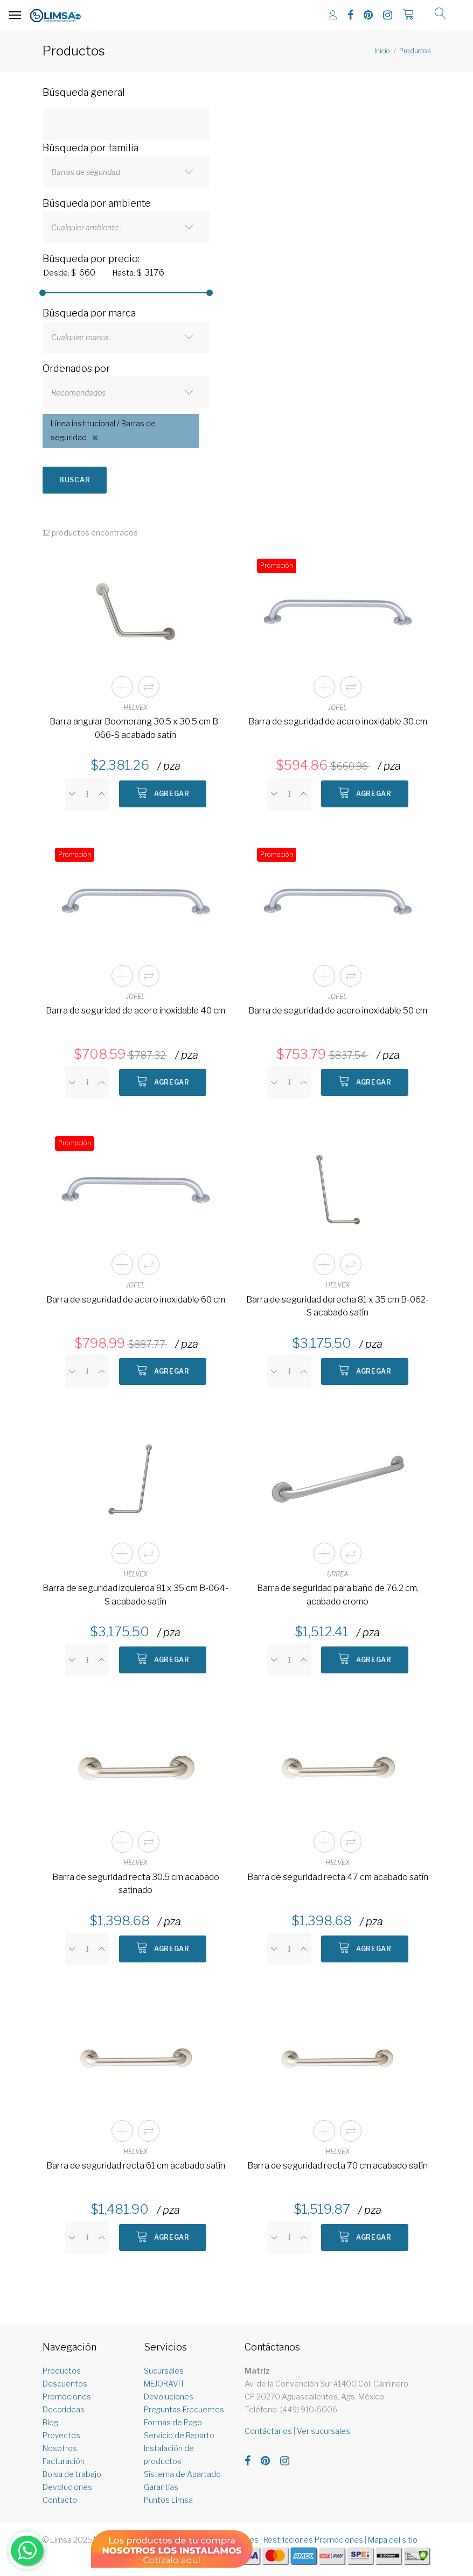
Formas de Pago (173, 2422)
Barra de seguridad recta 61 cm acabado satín (135, 2165)
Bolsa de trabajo (72, 2474)
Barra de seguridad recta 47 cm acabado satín (337, 1877)
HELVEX (135, 707)
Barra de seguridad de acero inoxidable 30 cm (337, 721)
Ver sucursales (323, 2431)
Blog (50, 2422)
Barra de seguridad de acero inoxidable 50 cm (337, 1010)
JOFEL (337, 707)
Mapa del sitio (393, 2539)
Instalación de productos (169, 2455)
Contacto (60, 2499)
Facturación (64, 2461)
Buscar (74, 480)
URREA (338, 1574)
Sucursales (164, 2370)
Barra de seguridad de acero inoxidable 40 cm (135, 1010)
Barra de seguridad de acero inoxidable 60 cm (135, 1299)
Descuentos (65, 2383)
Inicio (382, 51)
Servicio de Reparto (179, 2435)
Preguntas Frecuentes (184, 2409)
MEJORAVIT (164, 2383)
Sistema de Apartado (182, 2474)
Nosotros (60, 2448)
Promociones (67, 2396)
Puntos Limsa (168, 2499)
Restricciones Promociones (313, 2539)
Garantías (161, 2486)
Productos (414, 51)
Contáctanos (268, 2431)
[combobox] (126, 172)
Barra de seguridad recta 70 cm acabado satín (337, 2165)
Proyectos (61, 2435)
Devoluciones (67, 2486)
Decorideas (64, 2409)
